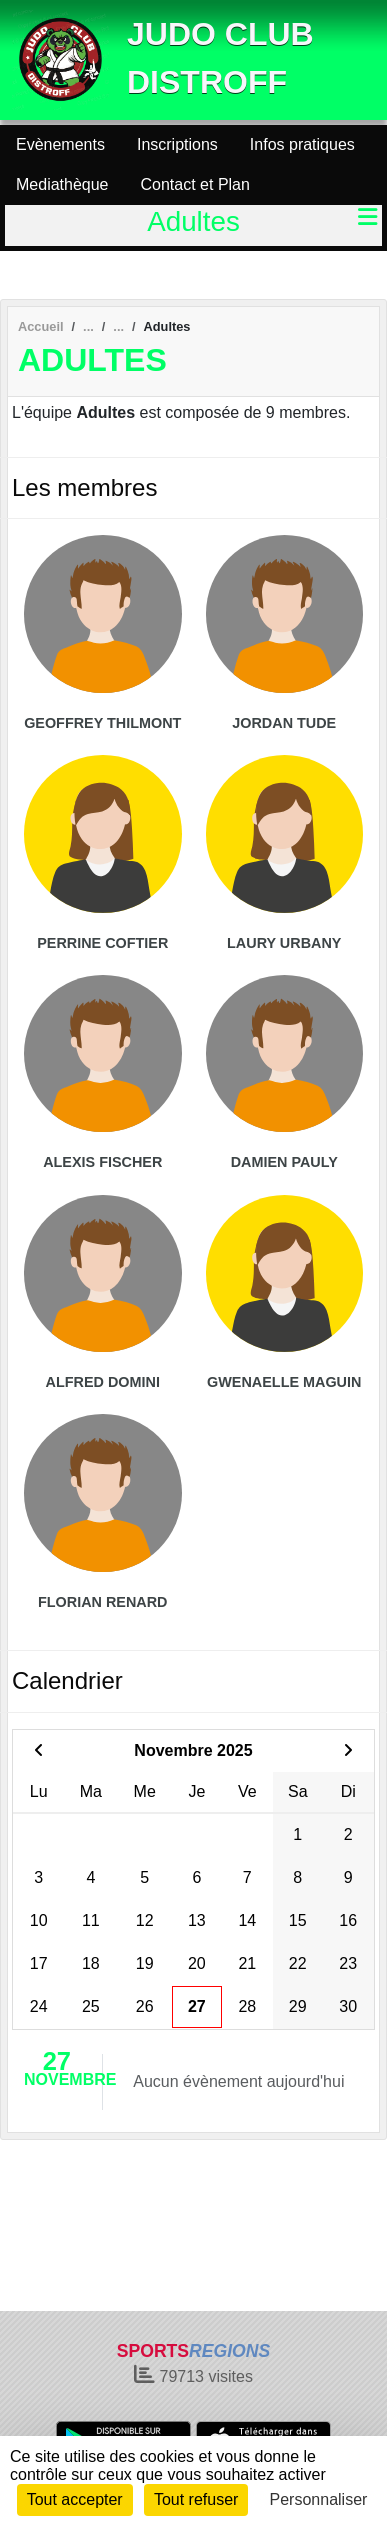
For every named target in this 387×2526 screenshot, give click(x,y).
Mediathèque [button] (62, 184)
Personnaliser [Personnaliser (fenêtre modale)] (319, 2499)
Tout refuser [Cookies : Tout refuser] (196, 2499)
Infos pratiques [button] (302, 144)
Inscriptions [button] (177, 144)
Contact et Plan (195, 184)
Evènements (60, 144)
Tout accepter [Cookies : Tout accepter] (75, 2499)
